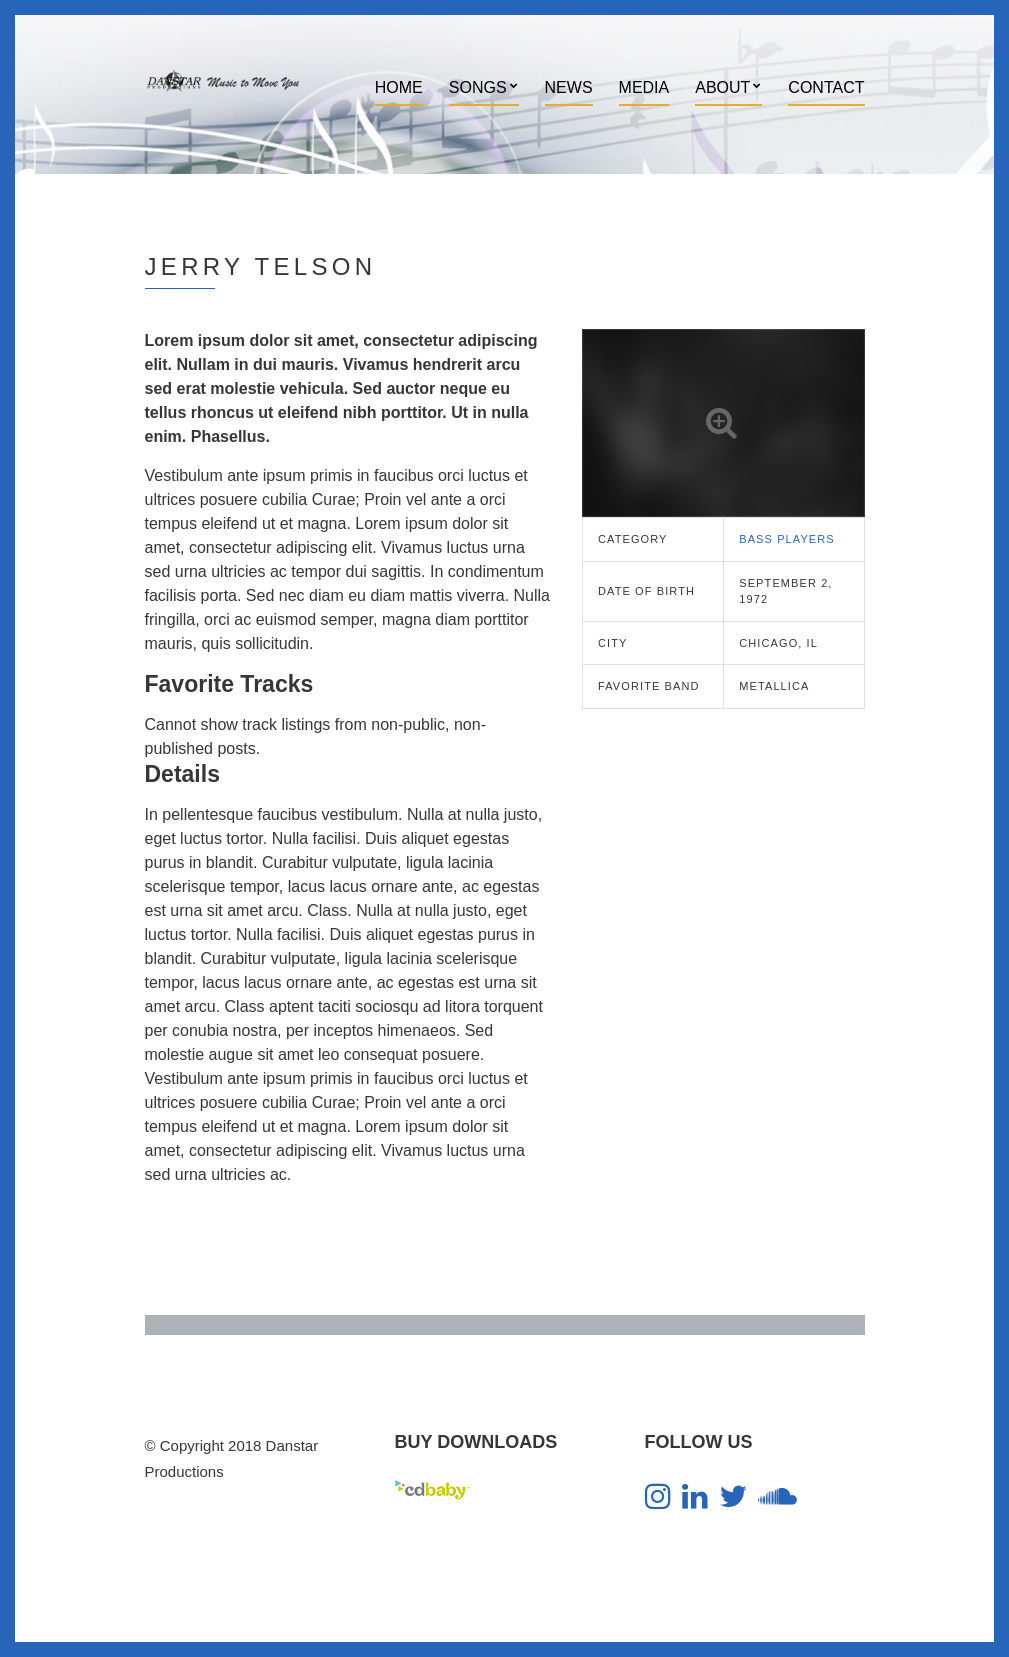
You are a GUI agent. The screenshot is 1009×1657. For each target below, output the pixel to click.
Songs (478, 87)
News (569, 87)
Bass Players (787, 539)
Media (644, 87)
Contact (826, 87)
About (722, 87)
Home (399, 87)
